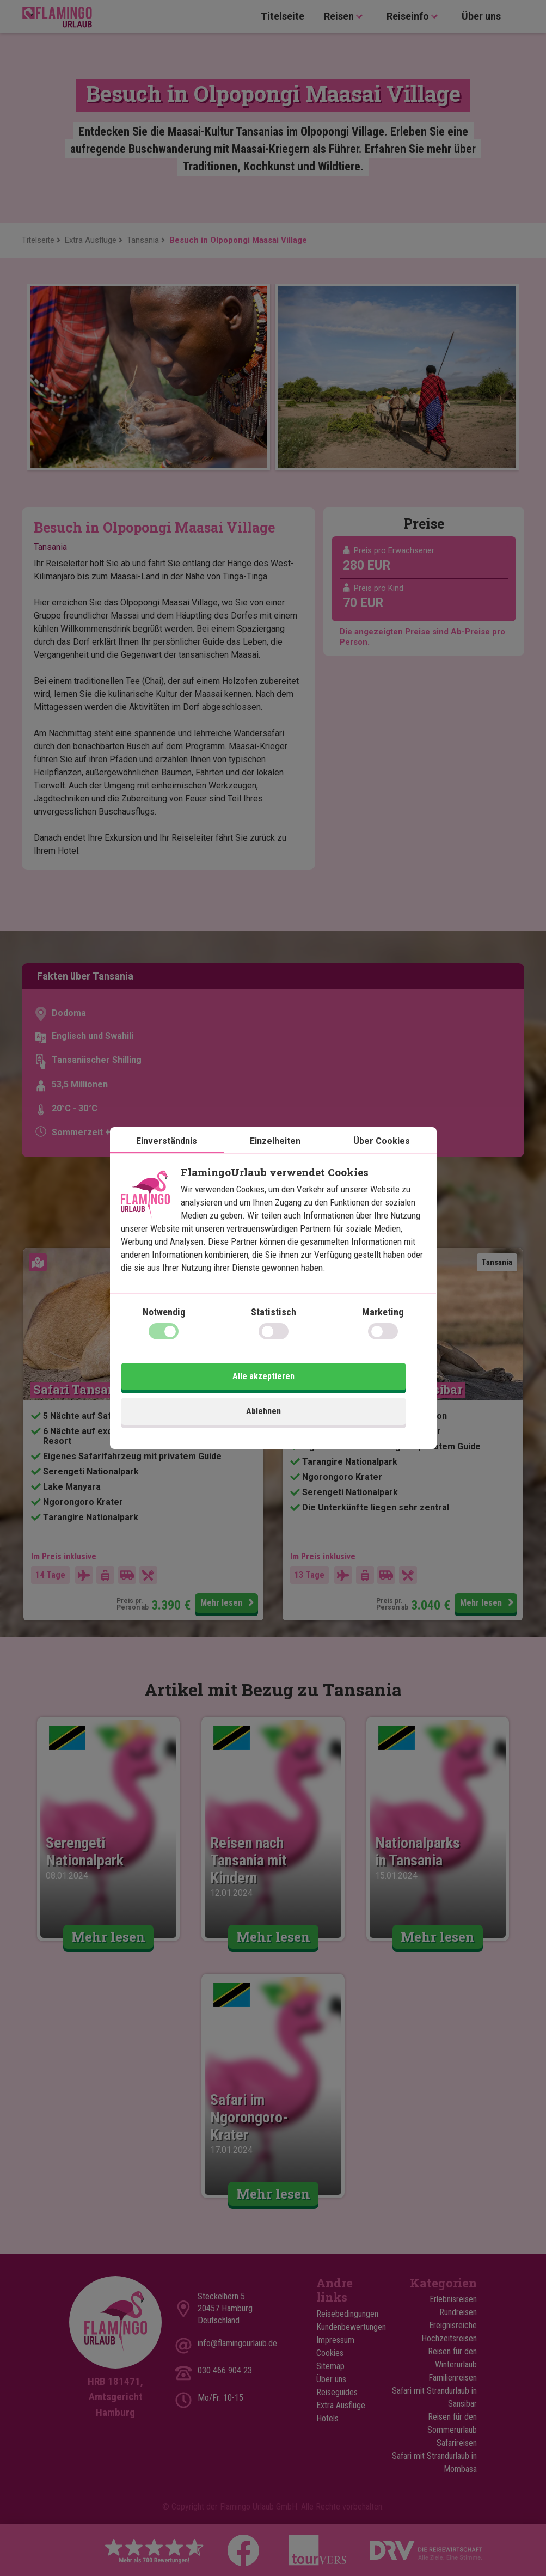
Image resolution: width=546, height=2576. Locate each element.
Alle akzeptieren (351, 1397)
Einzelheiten (275, 1162)
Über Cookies (381, 1162)
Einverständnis (166, 1162)
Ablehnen (195, 1397)
